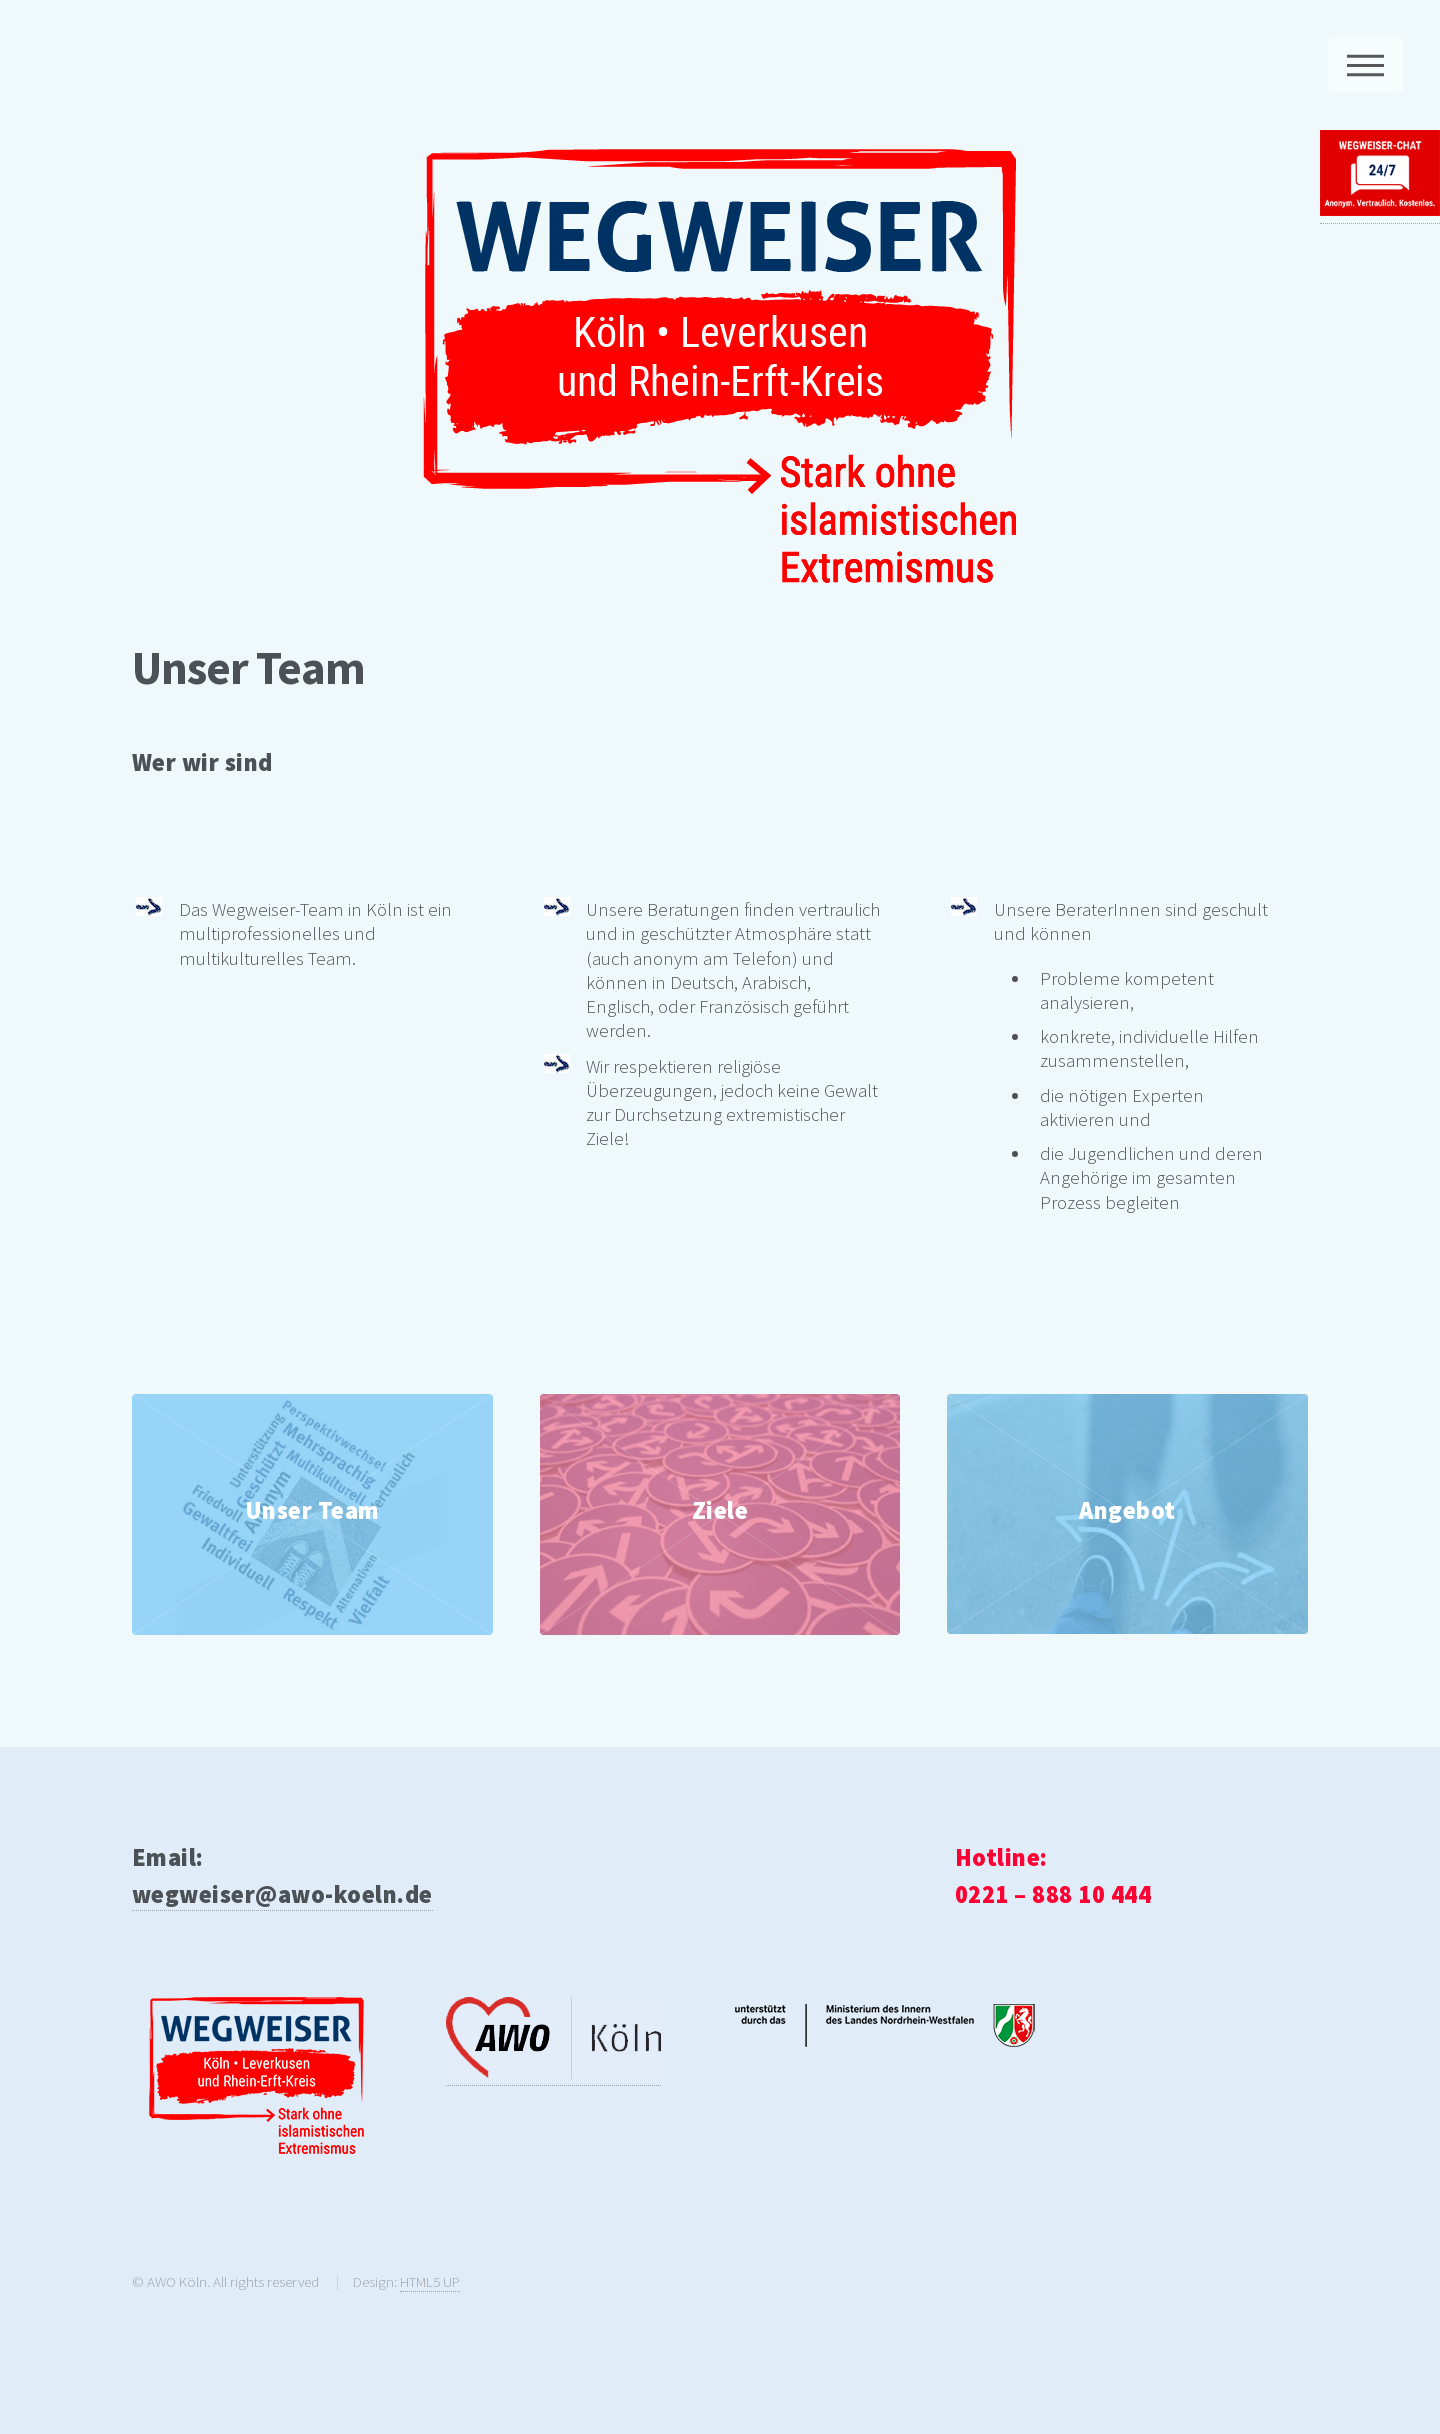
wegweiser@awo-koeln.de (282, 1894)
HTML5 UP (430, 2281)
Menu (1365, 65)
